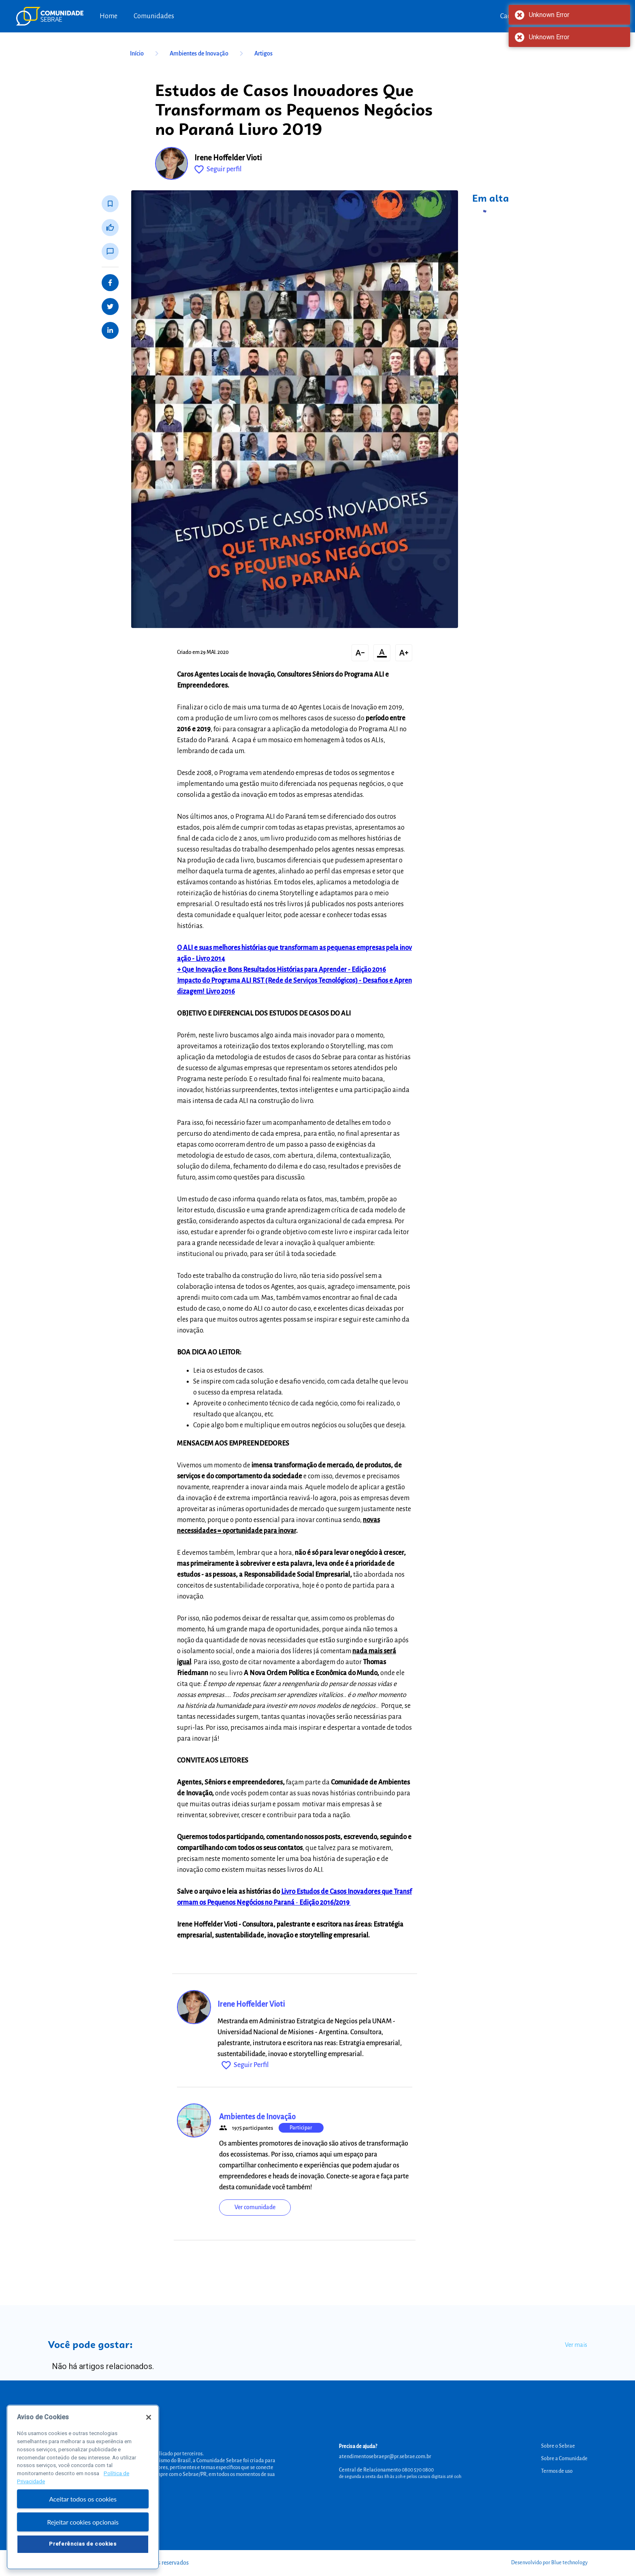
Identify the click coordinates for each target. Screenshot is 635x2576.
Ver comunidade (254, 2207)
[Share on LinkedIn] (110, 330)
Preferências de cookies (82, 2548)
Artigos (263, 53)
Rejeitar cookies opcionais (83, 2526)
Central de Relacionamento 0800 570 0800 (386, 2470)
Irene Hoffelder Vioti (228, 158)
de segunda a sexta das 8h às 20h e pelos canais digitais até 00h (400, 2476)
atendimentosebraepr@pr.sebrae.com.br (385, 2456)
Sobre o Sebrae (558, 2446)
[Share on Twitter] (110, 306)
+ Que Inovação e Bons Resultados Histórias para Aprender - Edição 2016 (281, 969)
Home (108, 16)
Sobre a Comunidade (564, 2458)
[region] (82, 2491)
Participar (301, 2128)
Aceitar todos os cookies (83, 2503)
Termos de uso (557, 2471)
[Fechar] (149, 2421)
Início (146, 53)
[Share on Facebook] (110, 282)
